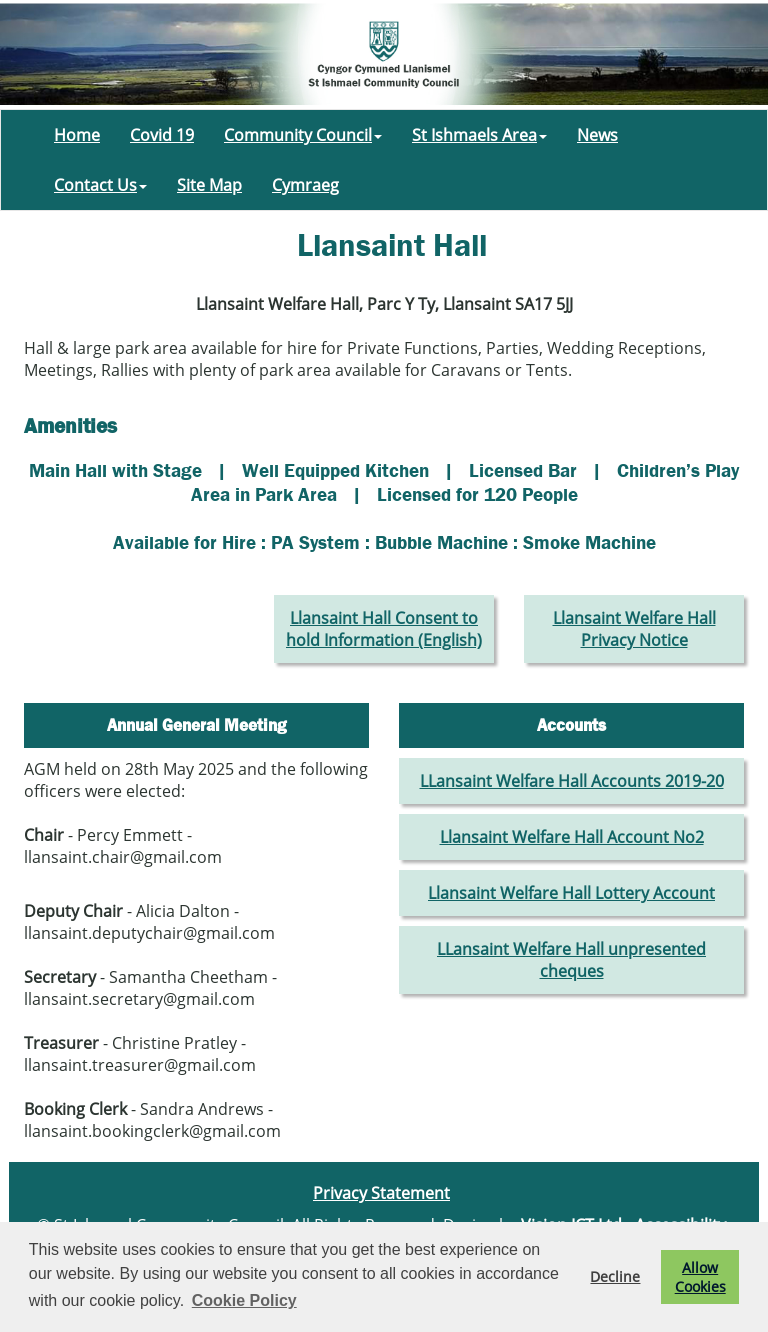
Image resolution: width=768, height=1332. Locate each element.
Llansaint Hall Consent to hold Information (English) (384, 629)
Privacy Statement (381, 1193)
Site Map (209, 185)
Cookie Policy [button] (244, 1300)
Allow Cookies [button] (700, 1277)
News (597, 135)
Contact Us (100, 185)
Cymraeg (305, 185)
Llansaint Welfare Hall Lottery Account (571, 893)
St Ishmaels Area (479, 135)
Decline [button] (615, 1276)
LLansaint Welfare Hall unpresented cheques (571, 960)
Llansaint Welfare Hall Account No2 (572, 837)
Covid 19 (162, 135)
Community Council (303, 135)
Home (77, 135)
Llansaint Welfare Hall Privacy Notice (634, 629)
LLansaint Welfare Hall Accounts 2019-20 (572, 781)
